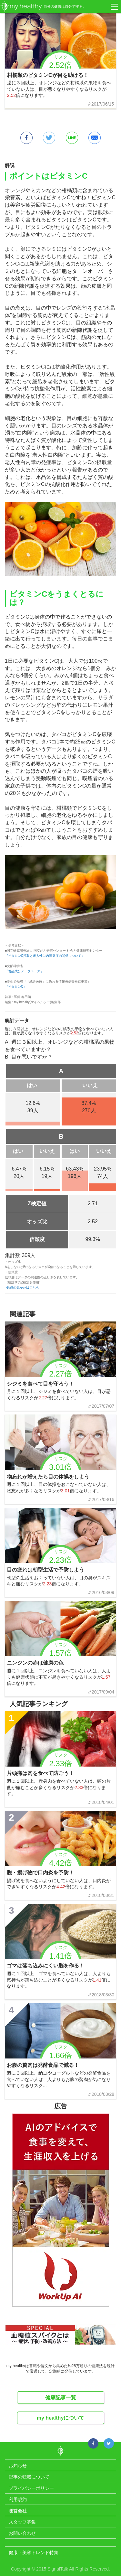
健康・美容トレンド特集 (33, 2552)
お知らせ (18, 2465)
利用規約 (18, 2499)
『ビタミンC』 (15, 986)
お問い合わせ (22, 2533)
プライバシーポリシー (31, 2488)
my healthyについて (61, 2418)
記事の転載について (29, 2476)
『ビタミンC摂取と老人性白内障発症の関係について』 (45, 955)
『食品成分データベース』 (24, 971)
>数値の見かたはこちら (22, 1287)
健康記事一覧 (60, 2397)
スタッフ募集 (22, 2522)
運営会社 (18, 2510)
